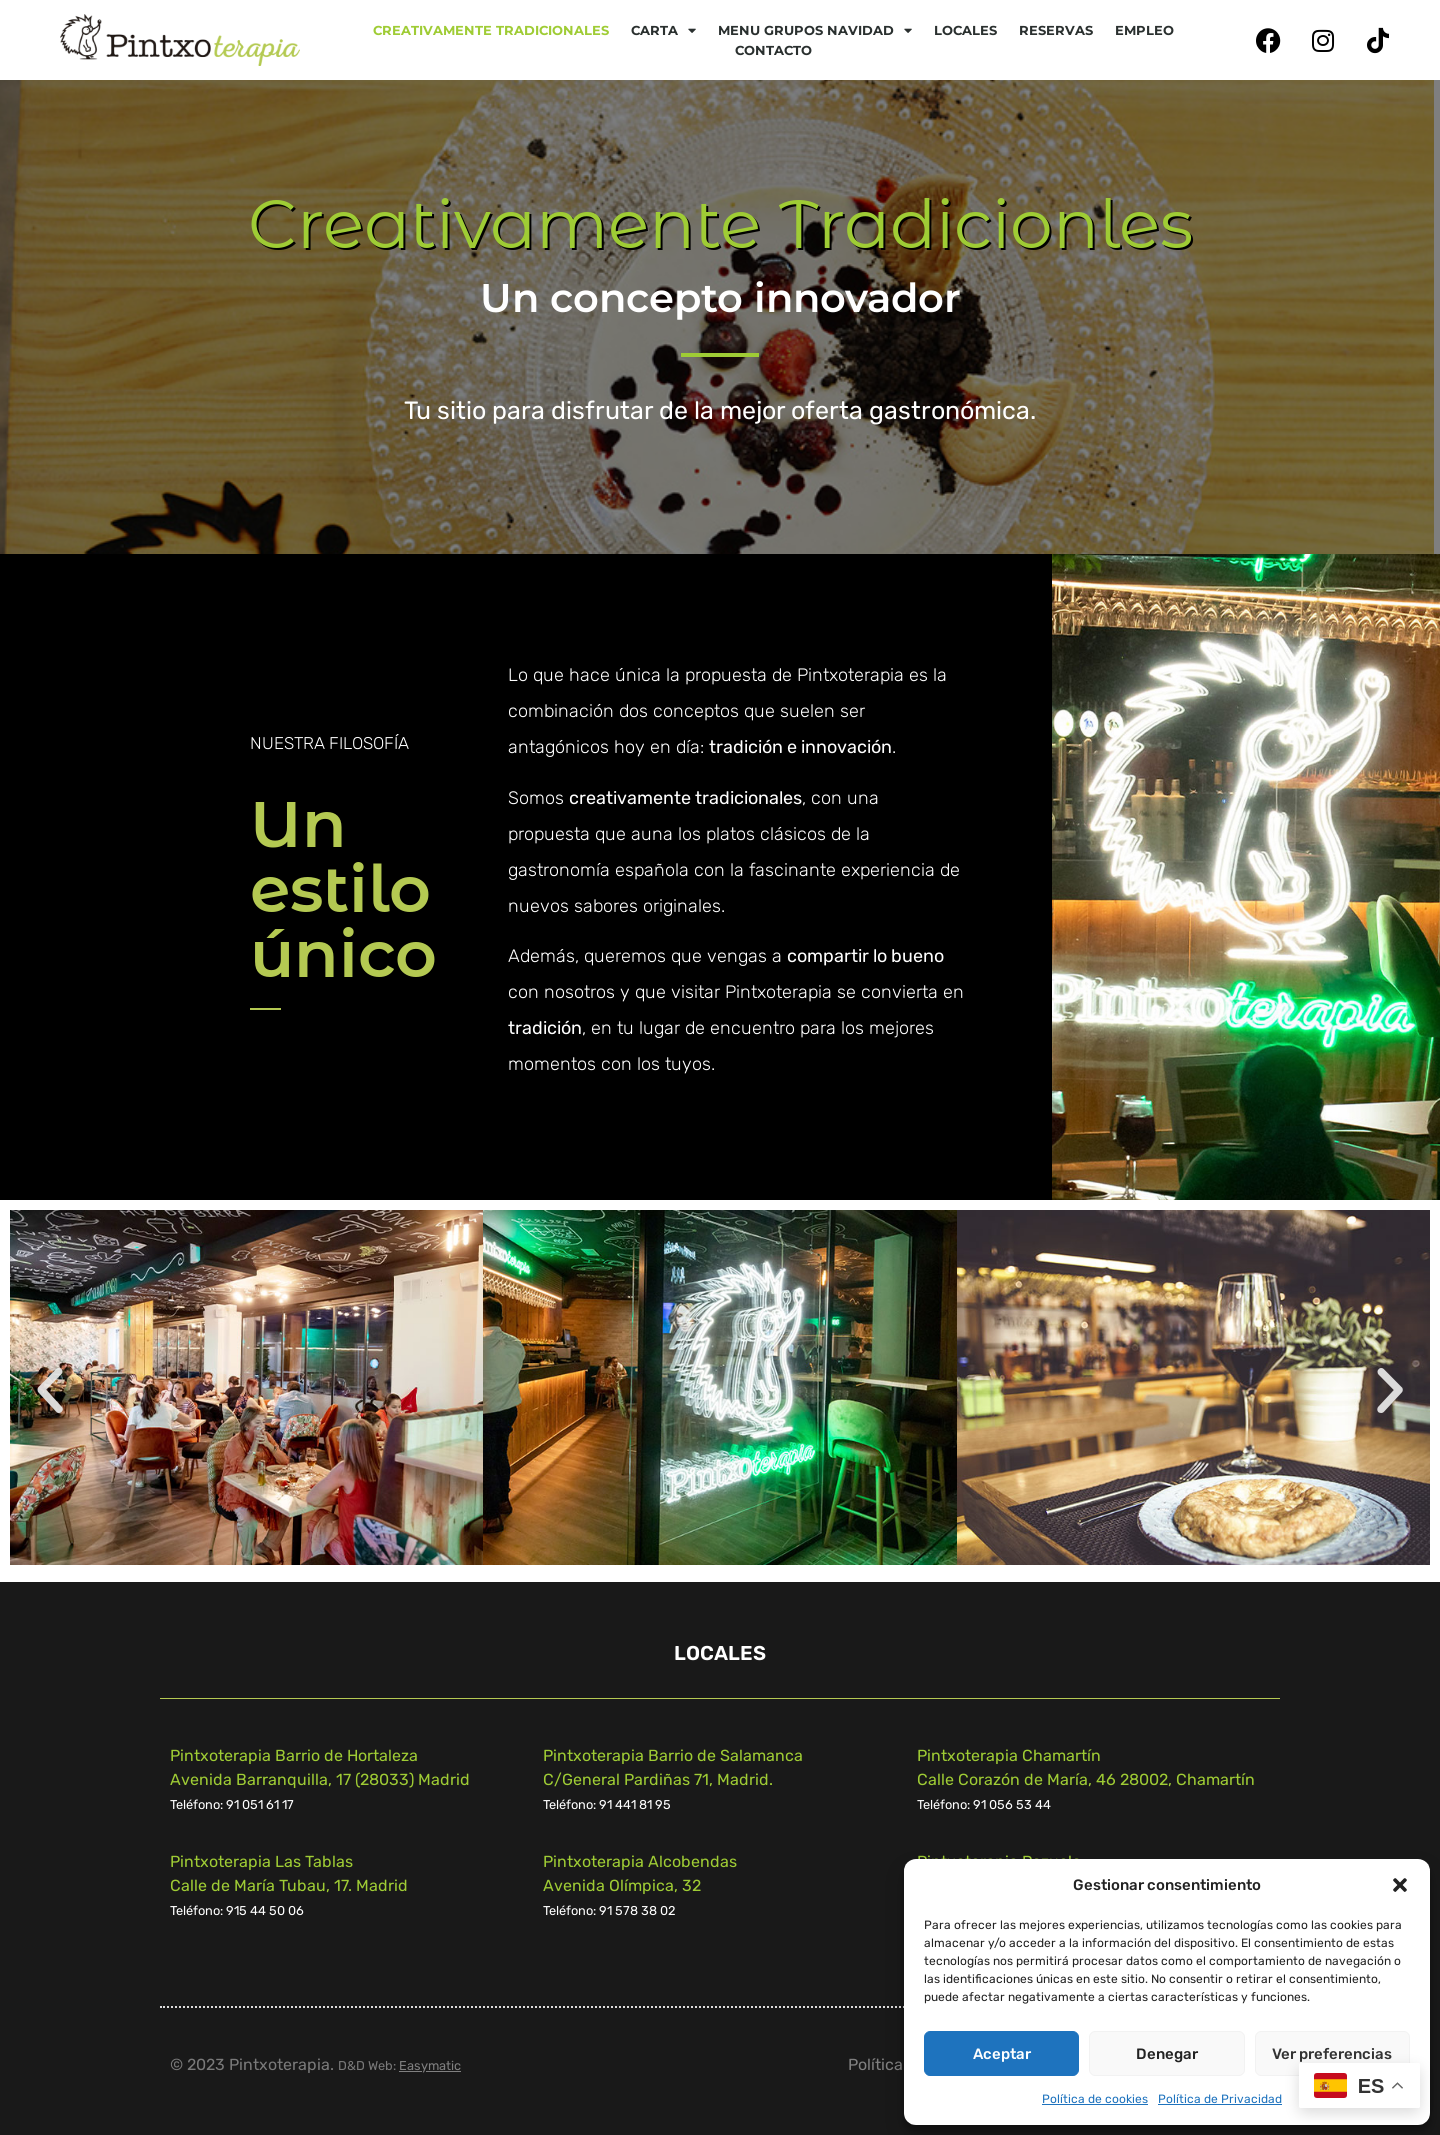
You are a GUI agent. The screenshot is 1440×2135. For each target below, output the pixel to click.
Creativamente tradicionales (491, 30)
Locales (965, 30)
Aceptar (1002, 2054)
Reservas (1056, 30)
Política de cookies (1095, 2099)
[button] (1400, 1885)
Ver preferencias (1332, 2054)
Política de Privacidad (1220, 2099)
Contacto (773, 50)
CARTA (663, 30)
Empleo (1144, 30)
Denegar (1167, 2054)
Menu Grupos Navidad (815, 30)
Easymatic (430, 2065)
